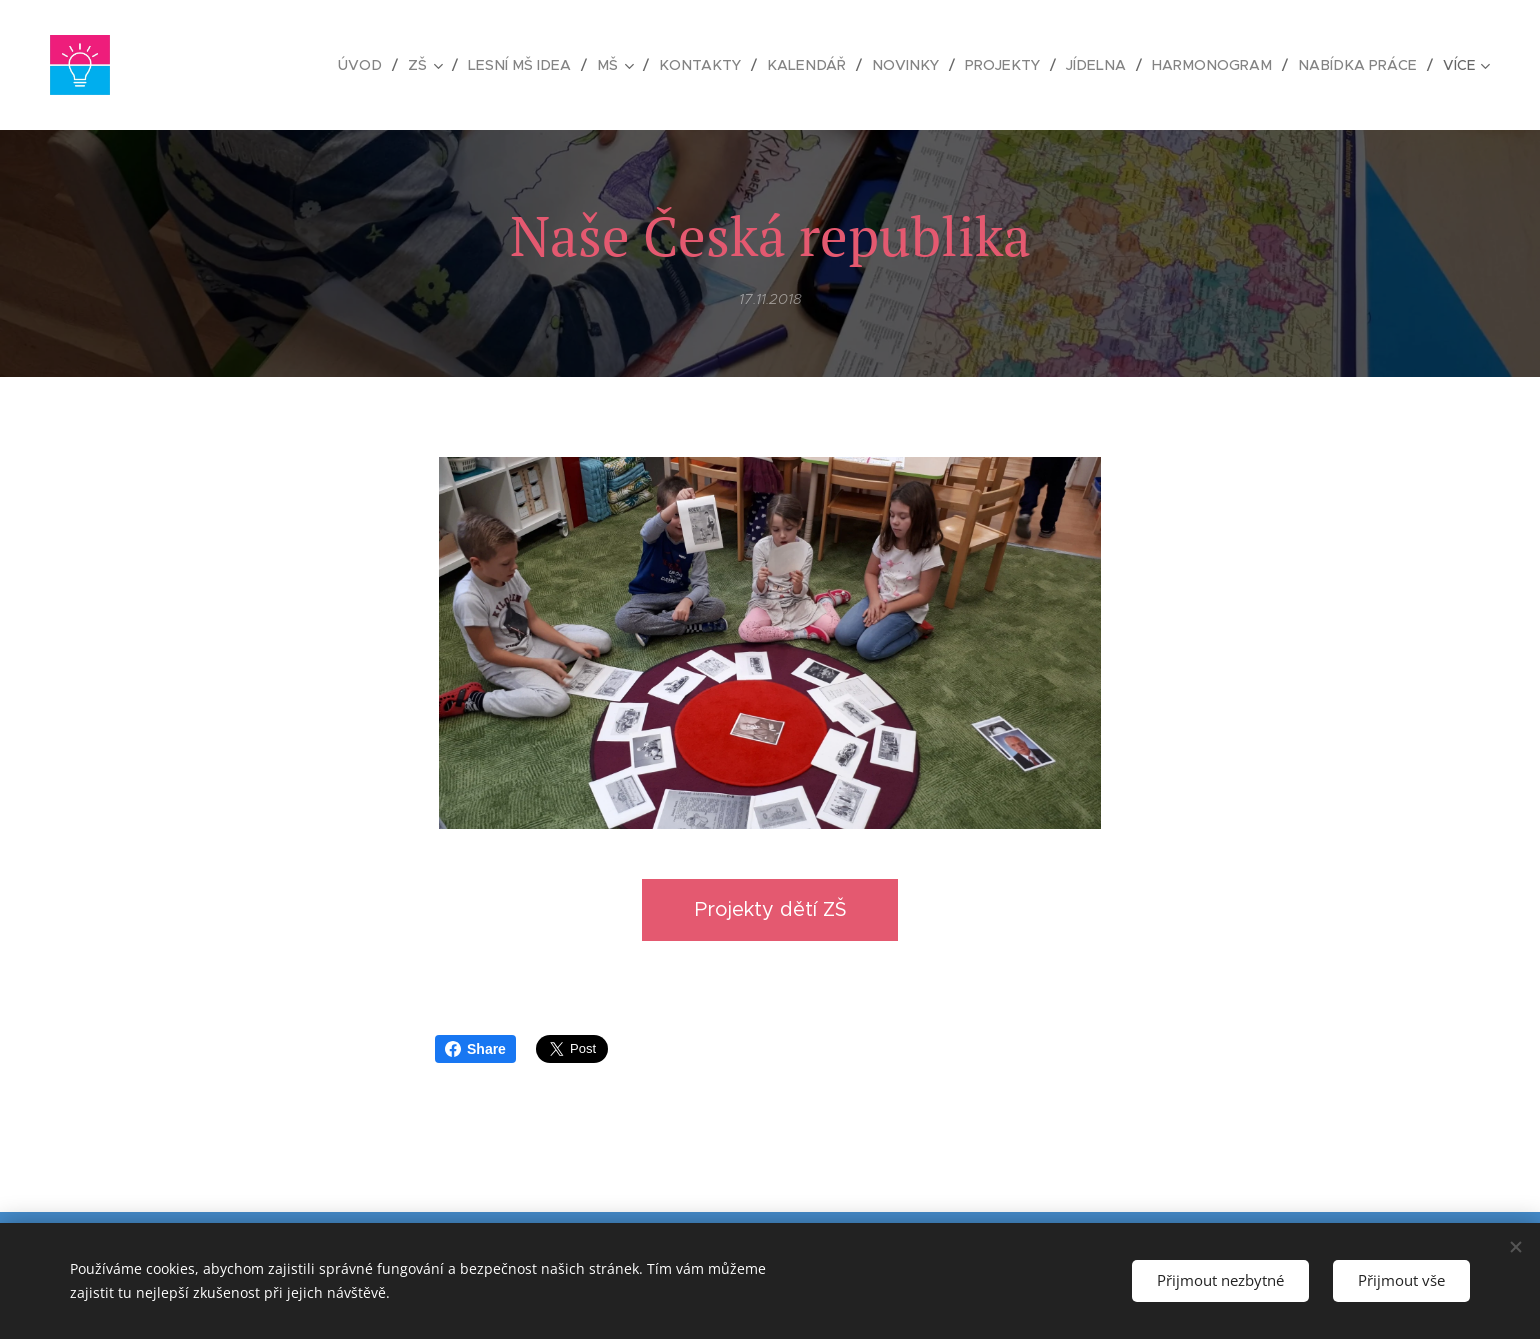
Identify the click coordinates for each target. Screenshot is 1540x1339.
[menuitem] (396, 65)
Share (475, 1049)
